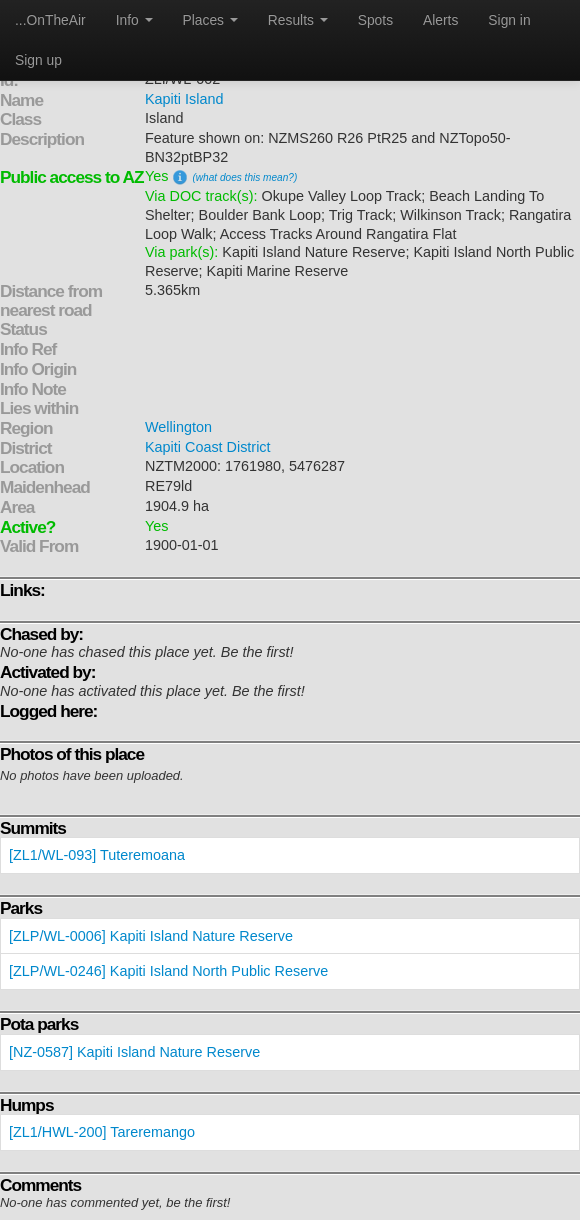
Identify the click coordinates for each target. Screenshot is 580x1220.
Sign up (38, 60)
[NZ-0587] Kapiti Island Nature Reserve (134, 1052)
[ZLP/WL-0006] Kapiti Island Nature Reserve (151, 936)
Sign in (509, 20)
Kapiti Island (184, 99)
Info (134, 20)
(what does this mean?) (244, 177)
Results (298, 20)
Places (210, 20)
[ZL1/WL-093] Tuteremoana (97, 855)
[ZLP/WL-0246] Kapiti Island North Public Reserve (168, 971)
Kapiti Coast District (208, 447)
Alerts (440, 20)
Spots (375, 20)
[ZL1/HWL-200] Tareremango (102, 1132)
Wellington (178, 427)
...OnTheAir (50, 20)
